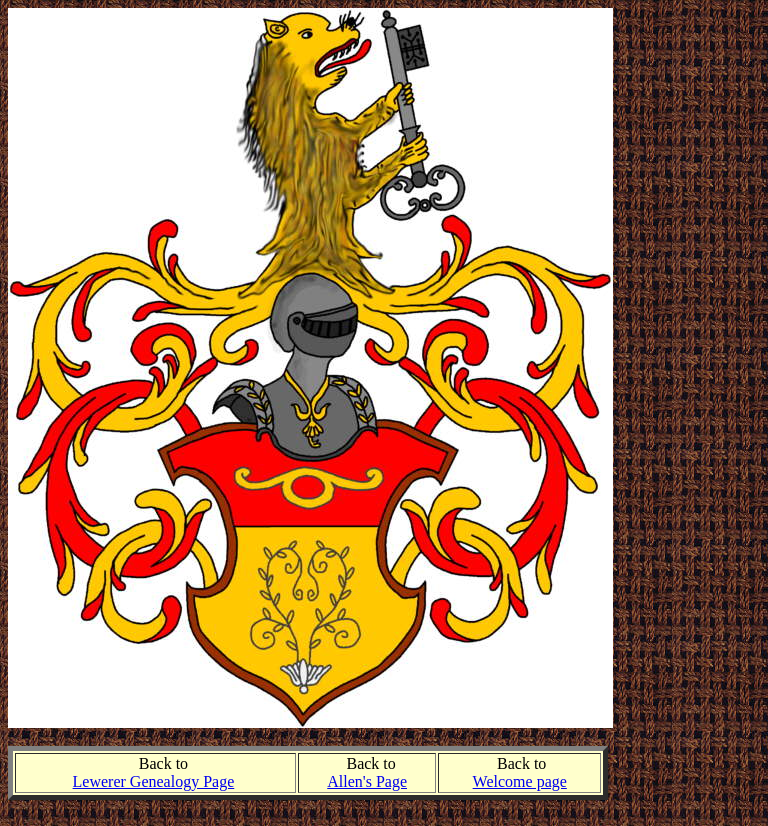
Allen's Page (367, 781)
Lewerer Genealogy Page (154, 781)
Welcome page (520, 781)
